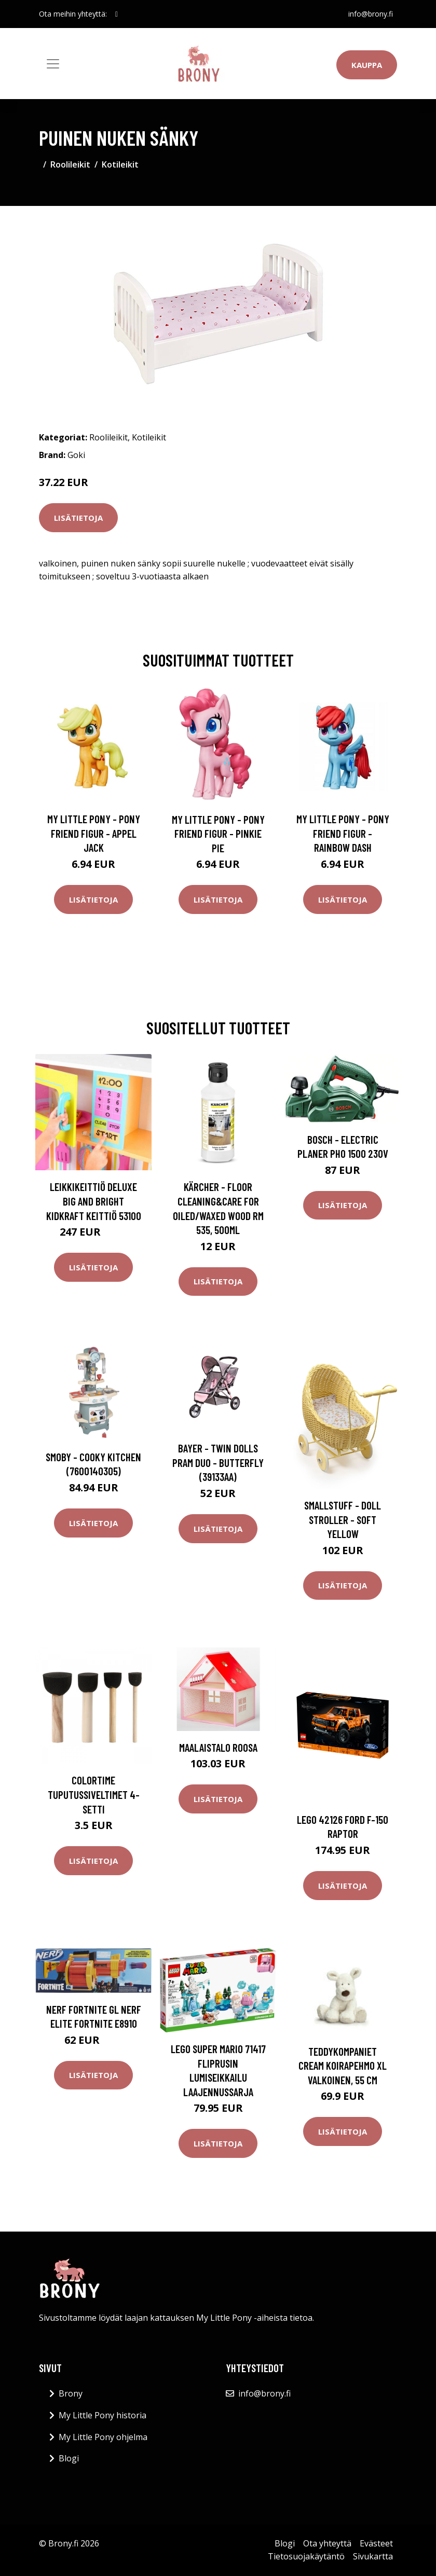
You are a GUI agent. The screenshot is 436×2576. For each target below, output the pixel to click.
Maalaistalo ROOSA (218, 1747)
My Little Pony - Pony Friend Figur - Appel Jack (93, 833)
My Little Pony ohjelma (103, 2437)
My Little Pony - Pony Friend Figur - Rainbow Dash (342, 833)
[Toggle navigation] (53, 64)
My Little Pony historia (102, 2415)
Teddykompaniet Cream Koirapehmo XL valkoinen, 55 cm (342, 2065)
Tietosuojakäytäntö (306, 2556)
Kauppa (366, 65)
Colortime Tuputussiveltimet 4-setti (94, 1794)
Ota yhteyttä (327, 2543)
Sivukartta (373, 2556)
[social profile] (116, 14)
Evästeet (376, 2543)
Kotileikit (120, 164)
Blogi (69, 2458)
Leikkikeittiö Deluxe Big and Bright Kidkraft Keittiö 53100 (93, 1201)
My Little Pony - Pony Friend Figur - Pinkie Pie (218, 833)
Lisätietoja (78, 518)
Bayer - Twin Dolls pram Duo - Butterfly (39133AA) (218, 1462)
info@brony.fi (370, 14)
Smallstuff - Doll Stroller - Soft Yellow (342, 1519)
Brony (71, 2393)
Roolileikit (70, 164)
